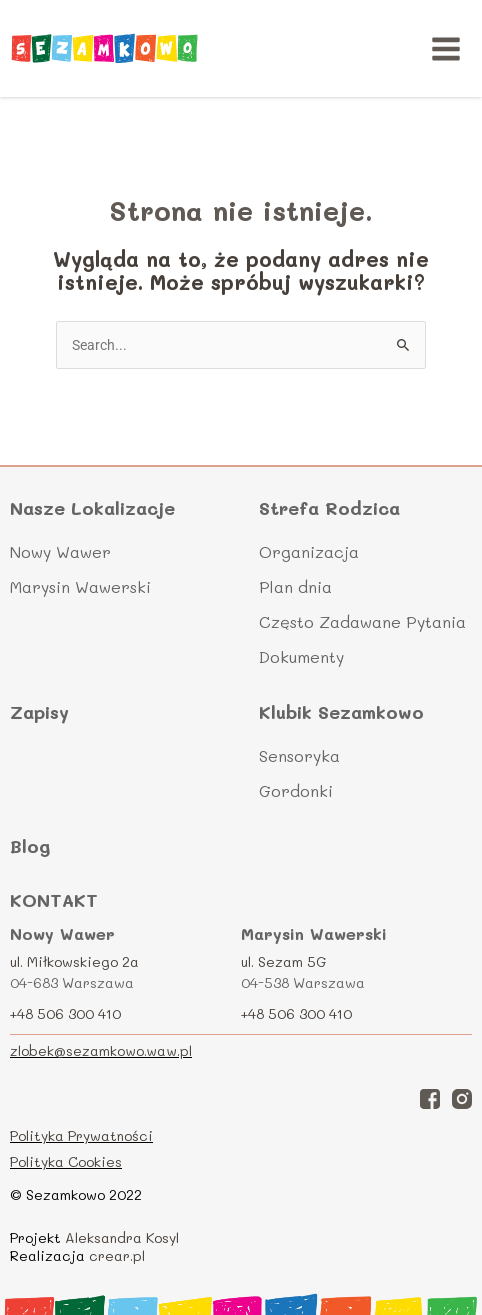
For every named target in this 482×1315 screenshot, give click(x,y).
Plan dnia (295, 586)
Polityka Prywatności (81, 1135)
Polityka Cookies (66, 1161)
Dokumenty (301, 656)
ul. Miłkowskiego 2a (74, 961)
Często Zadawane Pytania (362, 621)
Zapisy (39, 712)
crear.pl (117, 1255)
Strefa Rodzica (329, 508)
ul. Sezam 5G (284, 961)
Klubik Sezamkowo (341, 712)
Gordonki (296, 790)
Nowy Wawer (60, 551)
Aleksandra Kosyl (122, 1237)
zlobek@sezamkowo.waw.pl (101, 1050)
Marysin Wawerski (80, 586)
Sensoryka (299, 755)
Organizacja (309, 551)
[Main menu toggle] (446, 48)
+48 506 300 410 (65, 1013)
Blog (30, 846)
